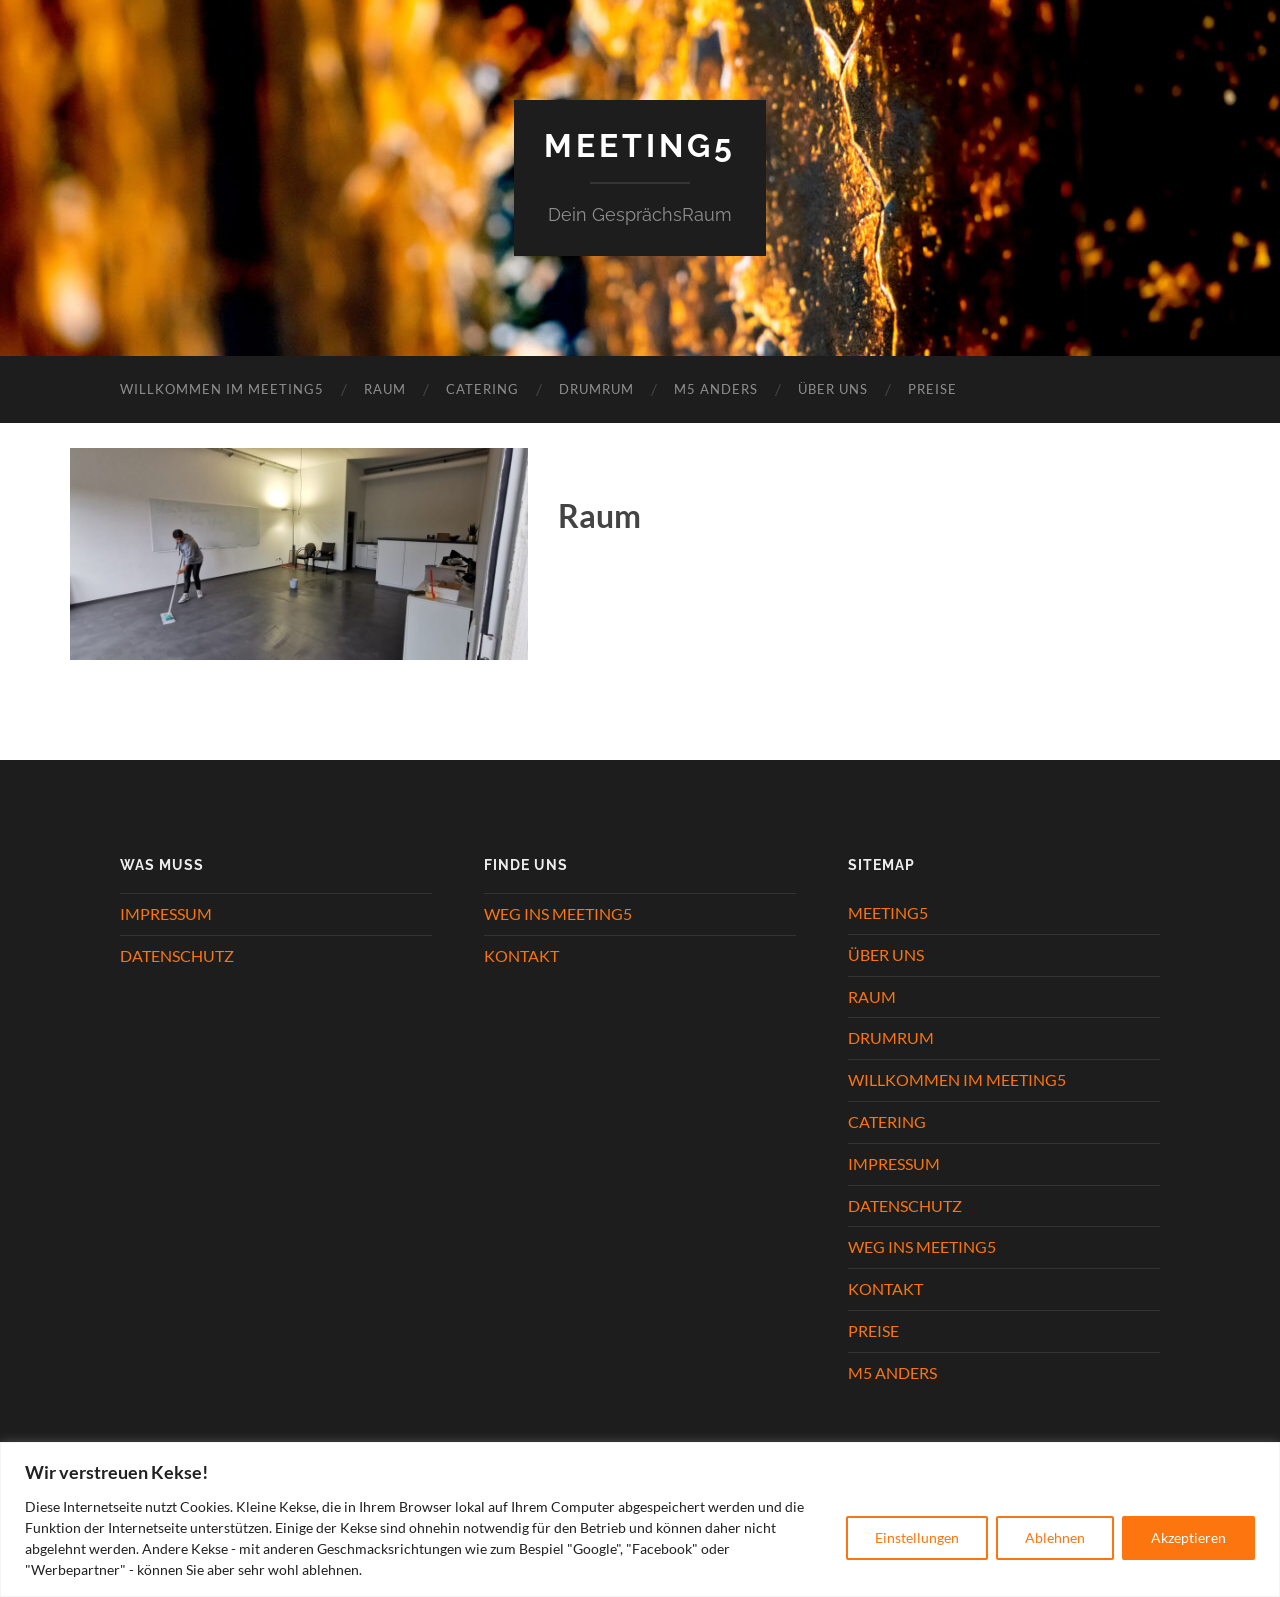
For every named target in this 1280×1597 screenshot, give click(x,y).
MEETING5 (888, 912)
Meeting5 (640, 145)
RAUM (385, 389)
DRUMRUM (596, 389)
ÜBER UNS (833, 389)
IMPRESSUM (166, 913)
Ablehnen (1055, 1537)
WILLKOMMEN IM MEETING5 (222, 389)
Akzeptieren (1188, 1537)
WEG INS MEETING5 (558, 913)
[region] (640, 1519)
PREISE (932, 389)
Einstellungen (917, 1537)
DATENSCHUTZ (177, 955)
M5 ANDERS (716, 389)
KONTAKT (521, 955)
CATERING (482, 389)
